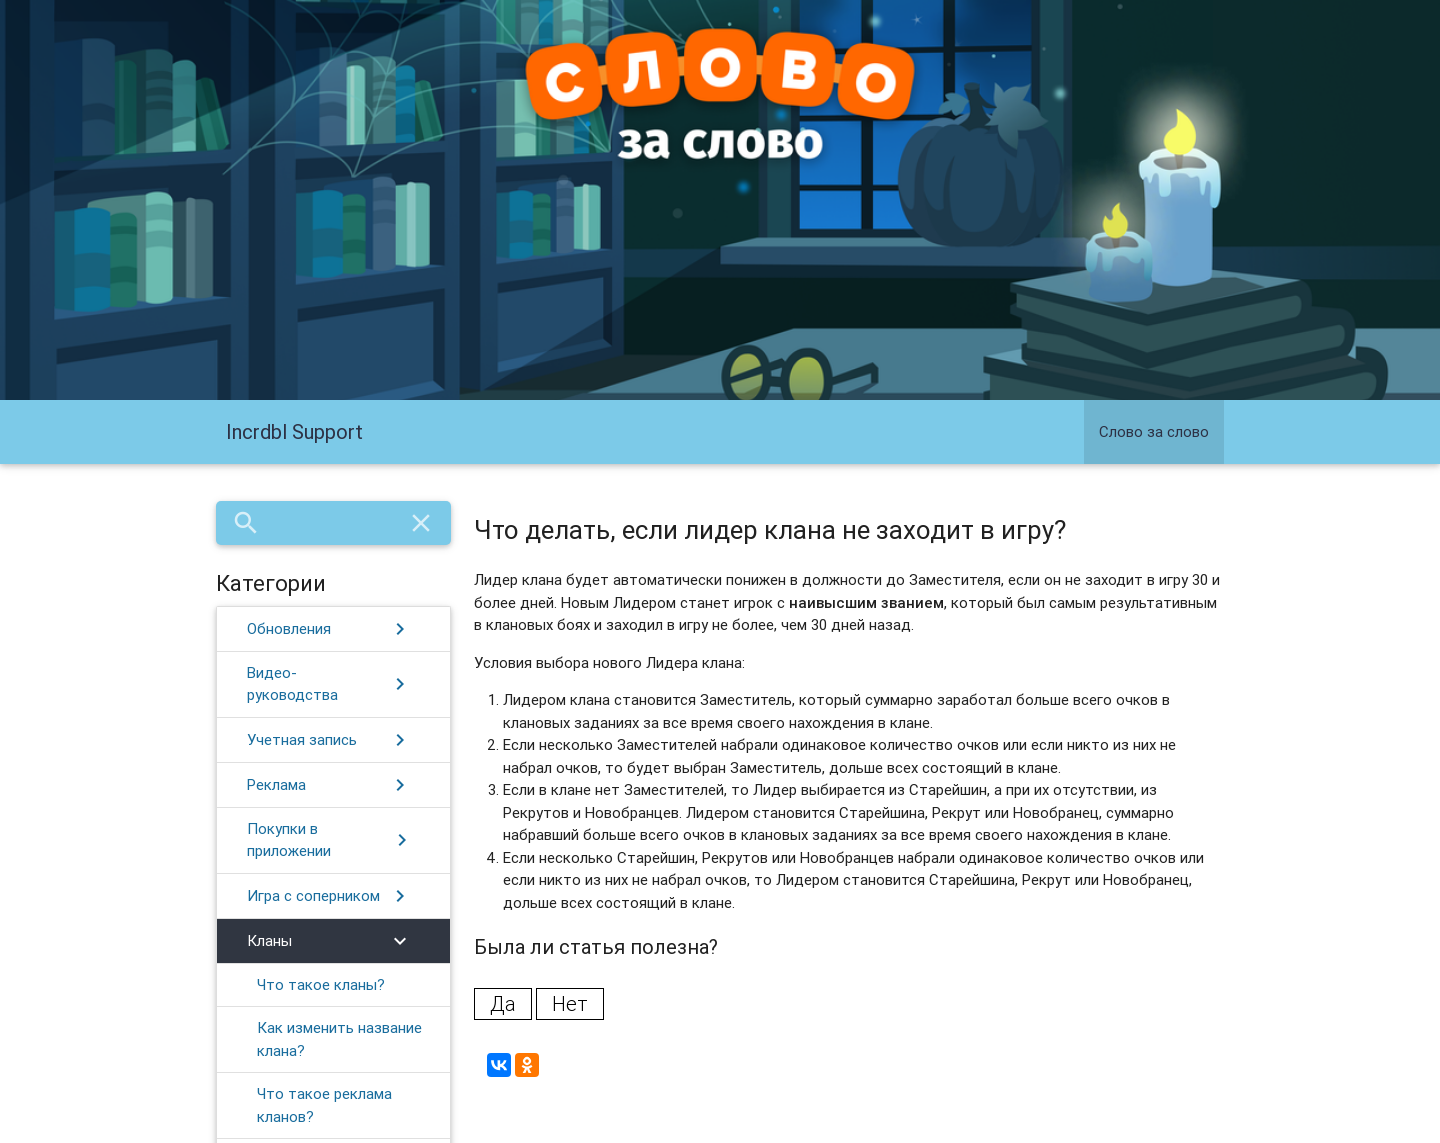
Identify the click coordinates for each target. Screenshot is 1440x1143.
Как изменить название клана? (339, 1039)
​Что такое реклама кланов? (324, 1105)
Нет (570, 1003)
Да (503, 1003)
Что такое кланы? (321, 984)
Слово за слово (1154, 431)
